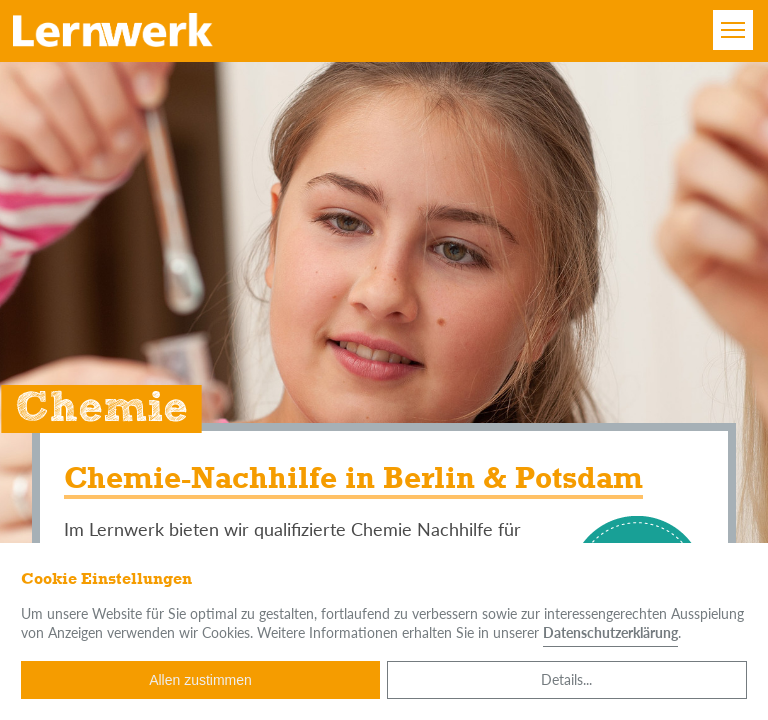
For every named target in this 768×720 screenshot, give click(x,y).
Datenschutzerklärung (610, 632)
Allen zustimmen (200, 680)
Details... (566, 679)
